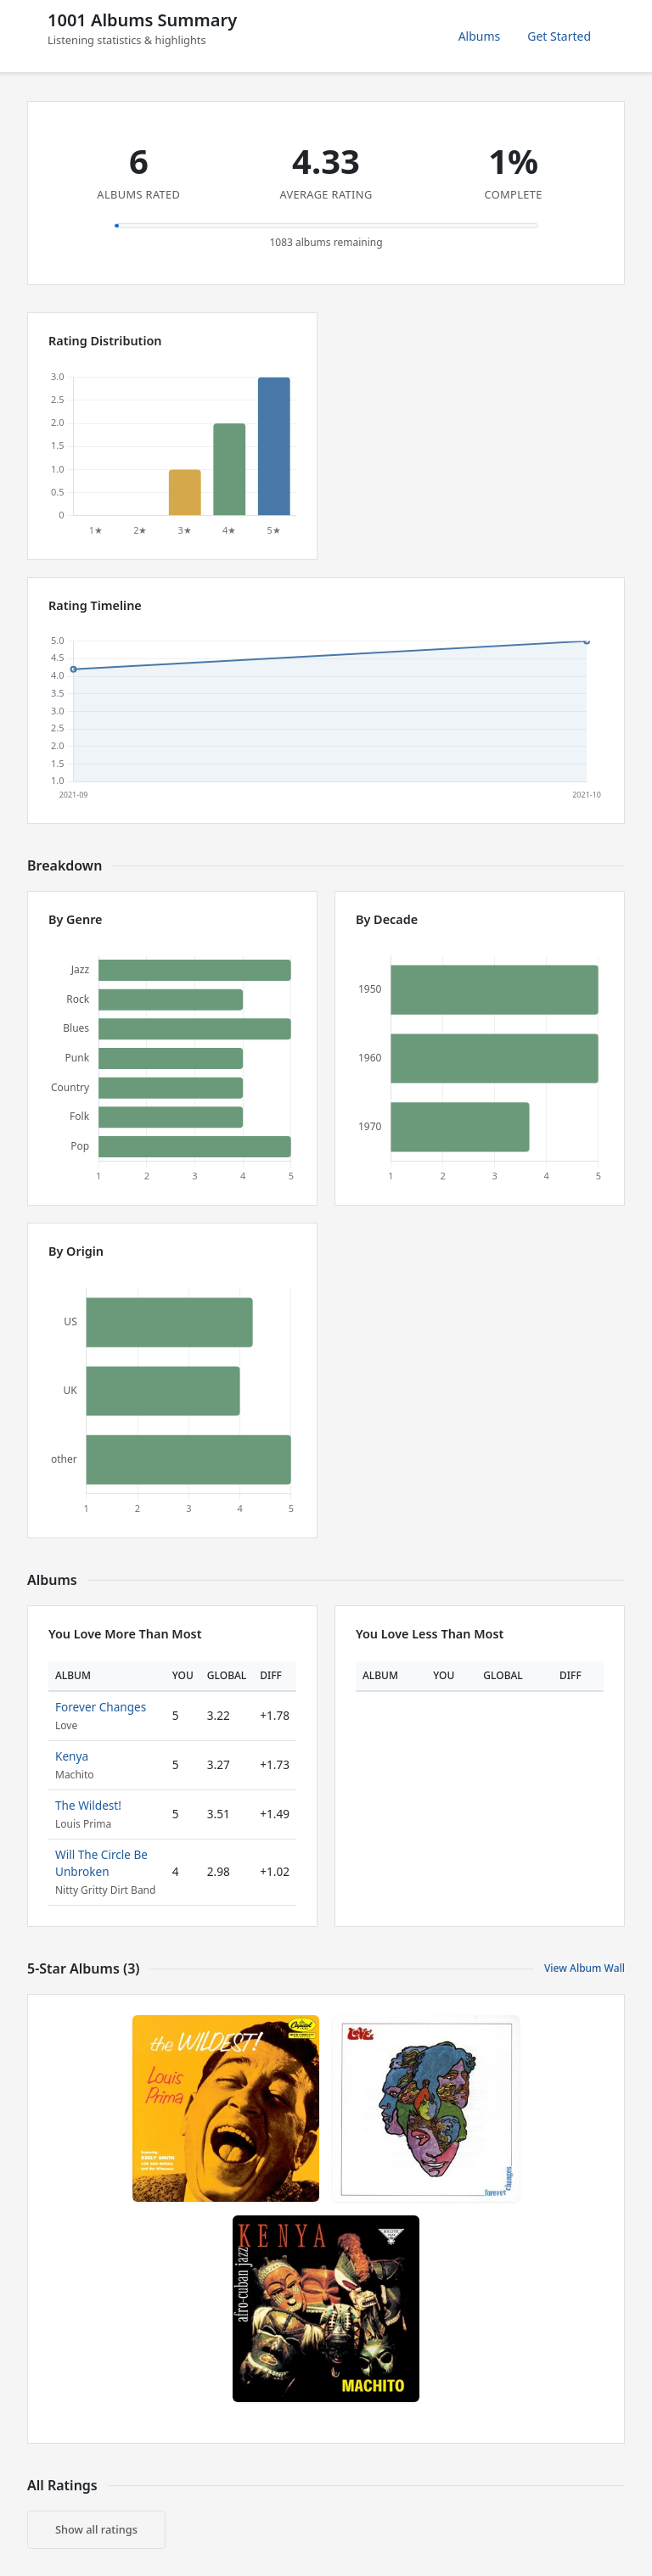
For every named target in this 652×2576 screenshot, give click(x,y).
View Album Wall (584, 1968)
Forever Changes (100, 1707)
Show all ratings (96, 2529)
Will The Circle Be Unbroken (101, 1862)
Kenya (71, 1756)
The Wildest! (88, 1805)
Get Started (559, 36)
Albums (479, 36)
